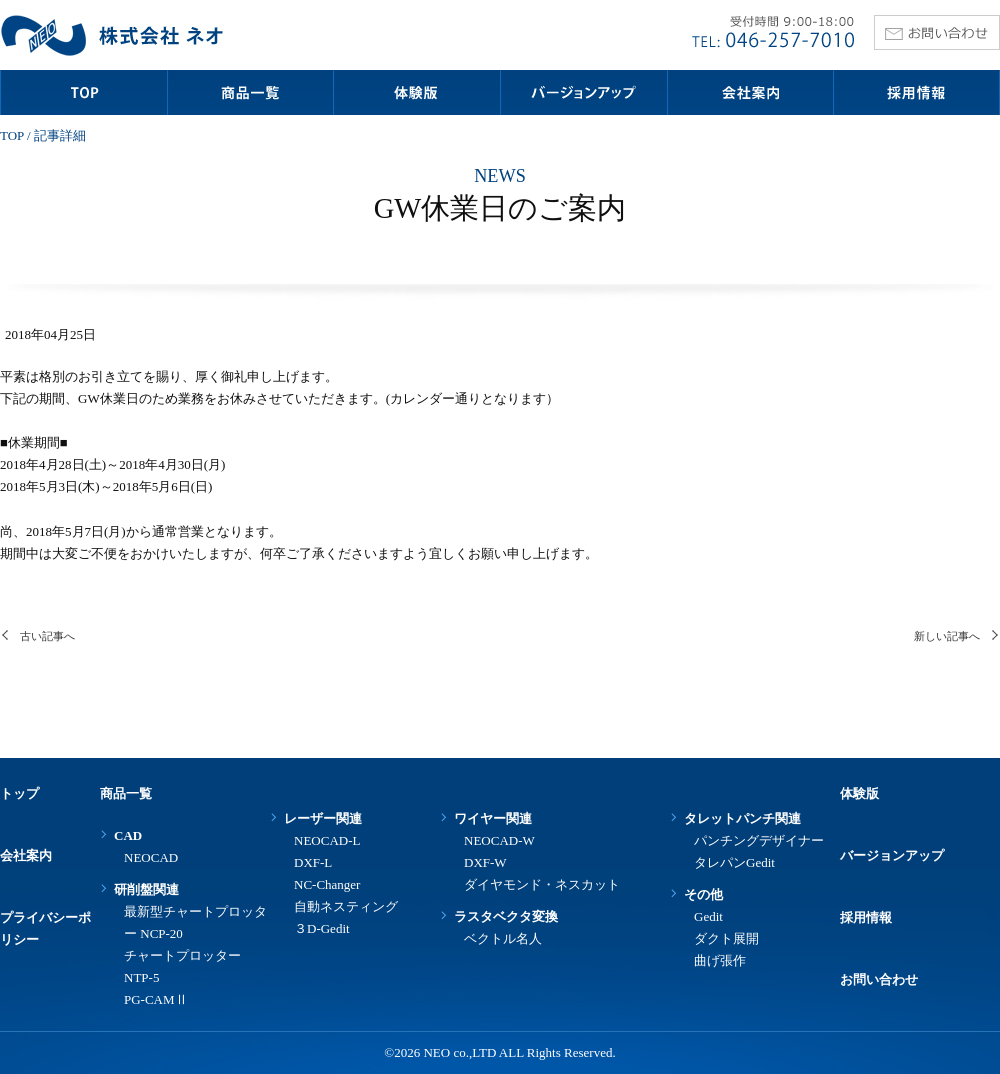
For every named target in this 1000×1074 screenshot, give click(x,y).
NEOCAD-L (327, 840)
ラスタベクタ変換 (506, 916)
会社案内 (26, 855)
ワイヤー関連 (493, 818)
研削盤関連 (146, 889)
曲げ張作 (720, 960)
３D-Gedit (322, 928)
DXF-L (313, 862)
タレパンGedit (734, 862)
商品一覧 (126, 793)
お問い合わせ (879, 979)
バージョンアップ (892, 855)
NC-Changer (327, 884)
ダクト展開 (726, 938)
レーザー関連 (323, 818)
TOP (12, 135)
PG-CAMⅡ (156, 999)
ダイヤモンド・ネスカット (542, 884)
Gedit (708, 916)
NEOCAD (151, 857)
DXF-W (485, 862)
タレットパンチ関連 (742, 818)
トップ (19, 793)
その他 (703, 894)
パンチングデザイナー (759, 840)
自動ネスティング (346, 906)
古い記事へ (47, 636)
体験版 (859, 793)
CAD (128, 835)
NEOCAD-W (499, 840)
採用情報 (866, 917)
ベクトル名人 (503, 938)
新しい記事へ (947, 636)
